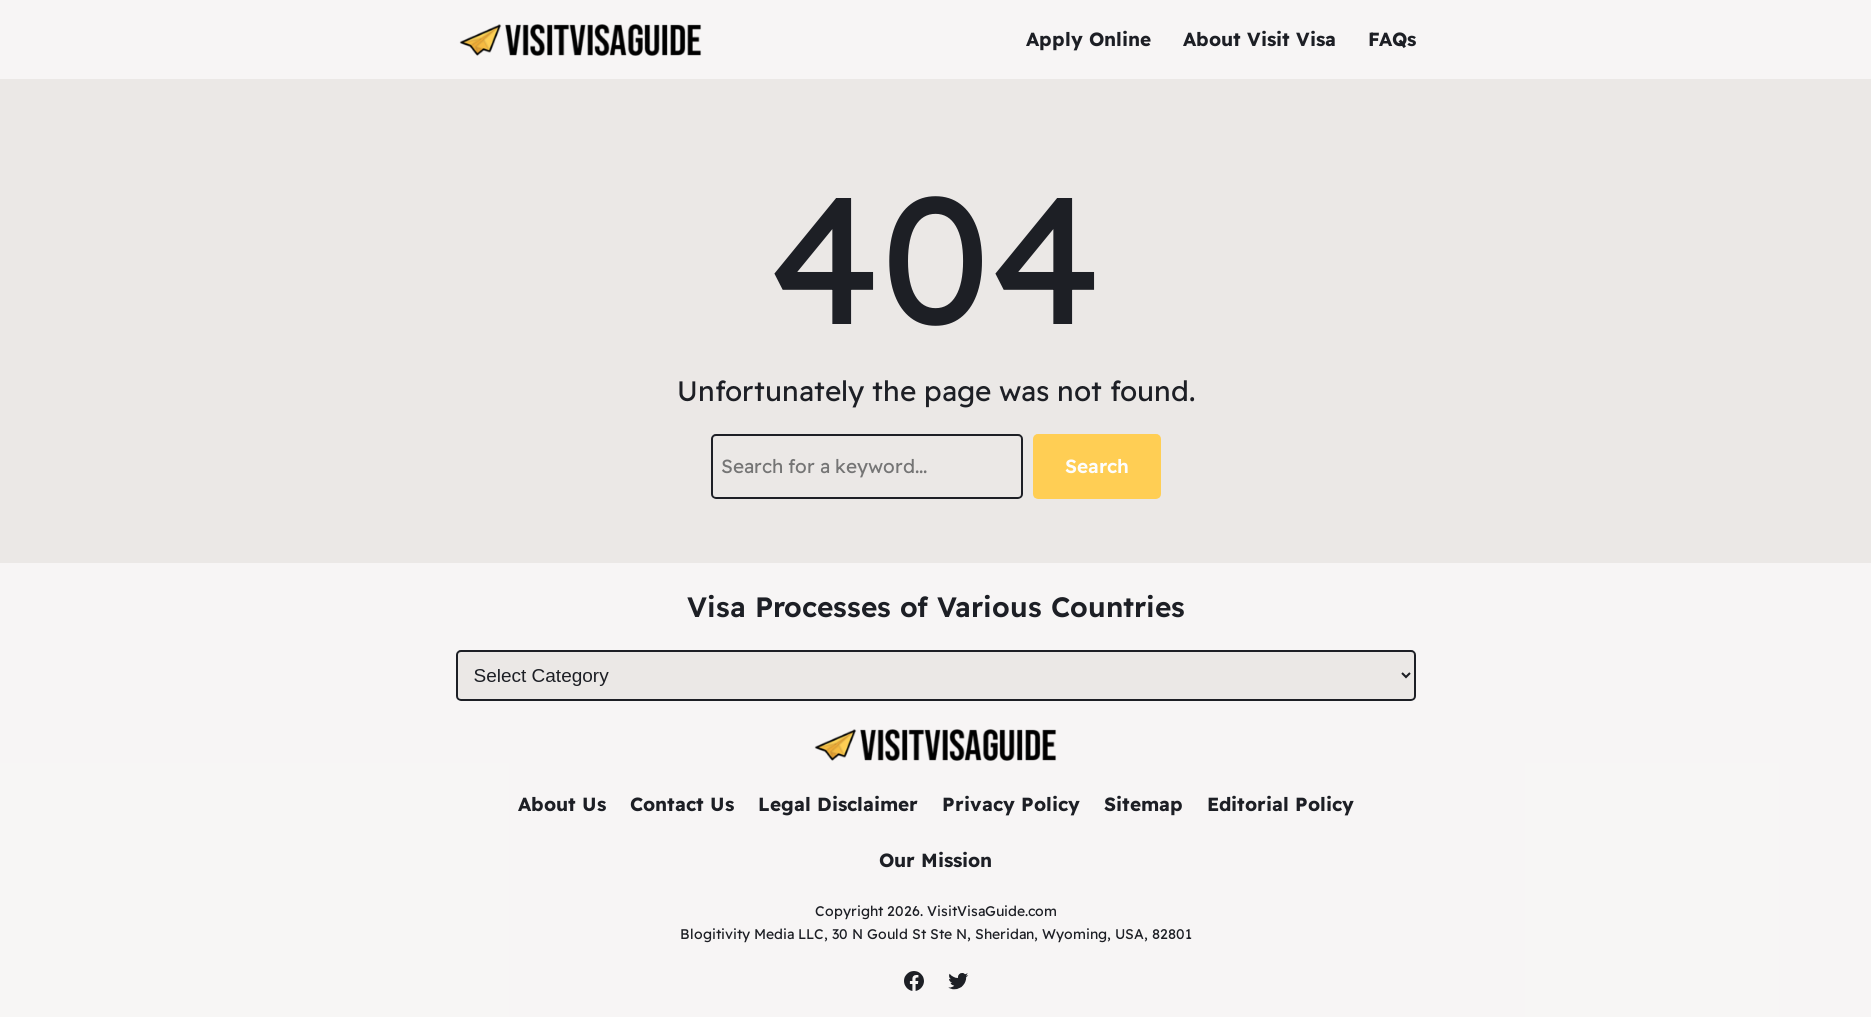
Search (1097, 466)
